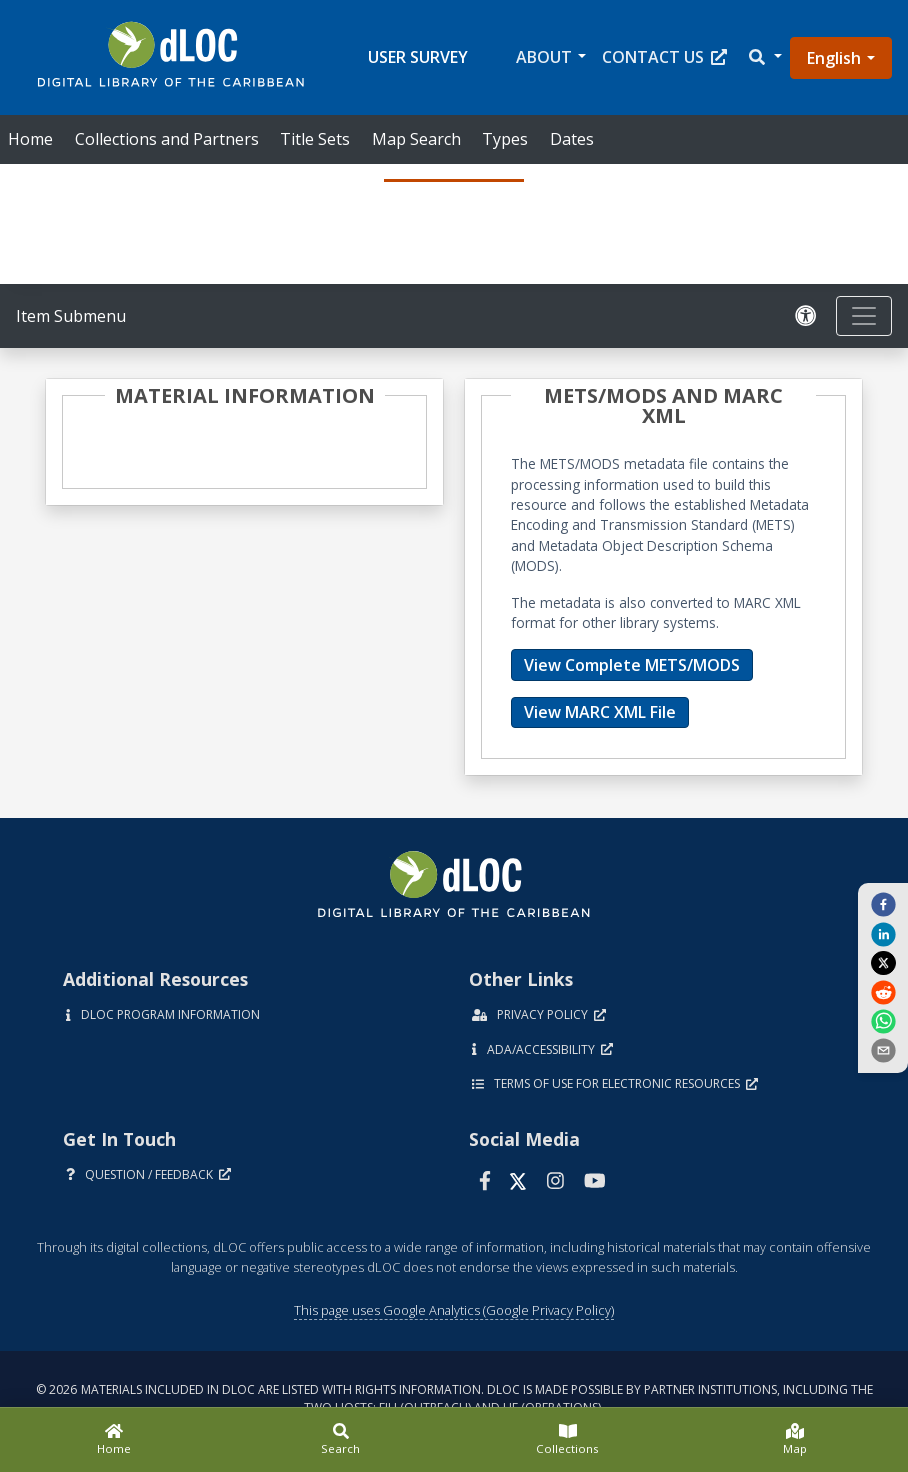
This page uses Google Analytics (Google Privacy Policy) (454, 1310)
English (834, 58)
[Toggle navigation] (864, 316)
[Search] (340, 1440)
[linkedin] (883, 933)
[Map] (794, 1440)
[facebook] (883, 904)
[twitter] (883, 963)
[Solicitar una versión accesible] (806, 316)
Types (505, 139)
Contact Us (664, 57)
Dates (572, 139)
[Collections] (567, 1440)
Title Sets (315, 139)
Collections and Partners (167, 139)
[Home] (113, 1440)
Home (30, 139)
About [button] (544, 57)
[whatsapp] (883, 1021)
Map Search (416, 139)
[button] (764, 57)
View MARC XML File (600, 712)
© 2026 (454, 1398)
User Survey (418, 57)
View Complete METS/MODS (632, 665)
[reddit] (883, 991)
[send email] (883, 1050)
